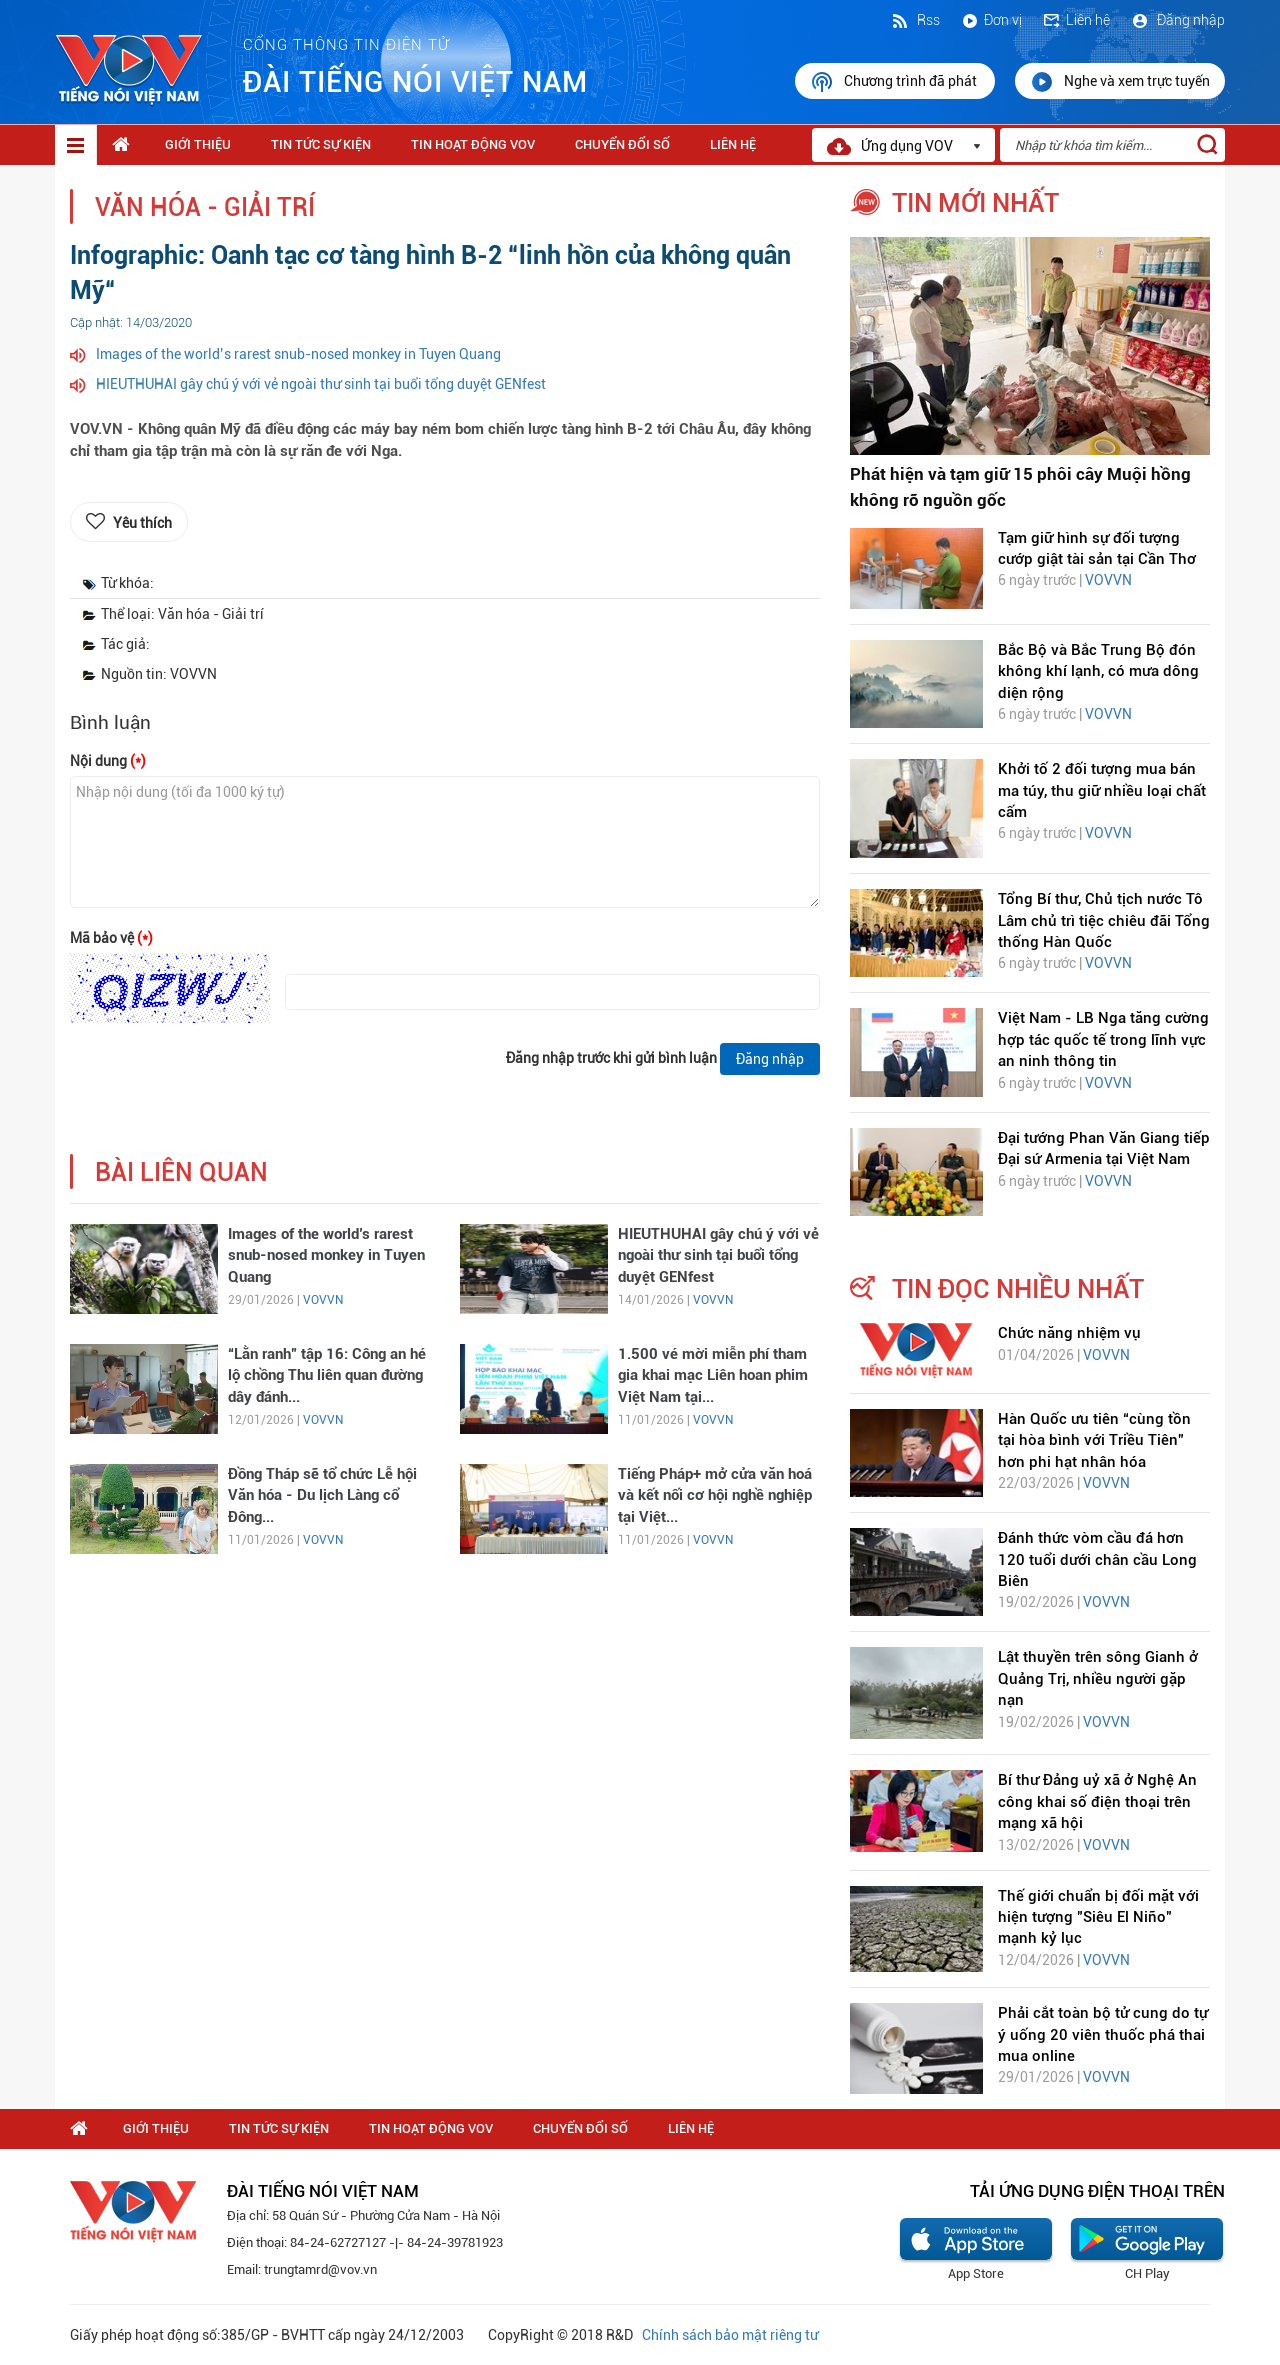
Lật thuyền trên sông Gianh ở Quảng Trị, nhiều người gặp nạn (1098, 1678)
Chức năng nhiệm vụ (1069, 1333)
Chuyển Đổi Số (622, 144)
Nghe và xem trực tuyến (1120, 82)
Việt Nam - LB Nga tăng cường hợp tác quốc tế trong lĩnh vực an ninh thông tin (1103, 1039)
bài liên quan (181, 1172)
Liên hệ (1076, 20)
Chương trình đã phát (895, 82)
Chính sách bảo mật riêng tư (730, 2335)
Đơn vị (991, 20)
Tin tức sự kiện (321, 144)
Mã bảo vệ (111, 938)
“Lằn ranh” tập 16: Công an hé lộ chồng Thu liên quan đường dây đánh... (327, 1375)
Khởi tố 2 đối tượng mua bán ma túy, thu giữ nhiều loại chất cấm (1102, 790)
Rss (915, 20)
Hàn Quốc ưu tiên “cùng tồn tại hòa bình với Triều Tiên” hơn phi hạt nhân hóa (1094, 1440)
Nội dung (108, 761)
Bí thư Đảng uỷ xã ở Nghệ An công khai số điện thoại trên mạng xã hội (1097, 1801)
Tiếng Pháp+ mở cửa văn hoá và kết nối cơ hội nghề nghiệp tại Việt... (715, 1495)
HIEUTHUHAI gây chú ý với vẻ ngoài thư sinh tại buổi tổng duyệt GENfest (321, 384)
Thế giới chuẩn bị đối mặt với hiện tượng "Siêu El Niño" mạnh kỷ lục (1098, 1917)
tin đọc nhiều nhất (1018, 1289)
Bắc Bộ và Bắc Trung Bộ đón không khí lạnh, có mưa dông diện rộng (1098, 671)
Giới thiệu (198, 144)
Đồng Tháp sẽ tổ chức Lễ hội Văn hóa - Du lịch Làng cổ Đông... (322, 1495)
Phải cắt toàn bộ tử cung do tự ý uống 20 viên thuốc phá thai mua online (1103, 2034)
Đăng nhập (1177, 20)
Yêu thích (142, 523)
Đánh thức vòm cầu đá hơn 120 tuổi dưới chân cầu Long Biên (1097, 1559)
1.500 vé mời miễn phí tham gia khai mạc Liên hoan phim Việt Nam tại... (713, 1375)
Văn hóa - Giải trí (205, 207)
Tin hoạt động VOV (473, 144)
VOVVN (323, 1300)
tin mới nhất (975, 203)
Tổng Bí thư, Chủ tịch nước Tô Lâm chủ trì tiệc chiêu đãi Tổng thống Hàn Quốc (1104, 920)
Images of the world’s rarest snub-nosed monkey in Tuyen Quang (298, 354)
